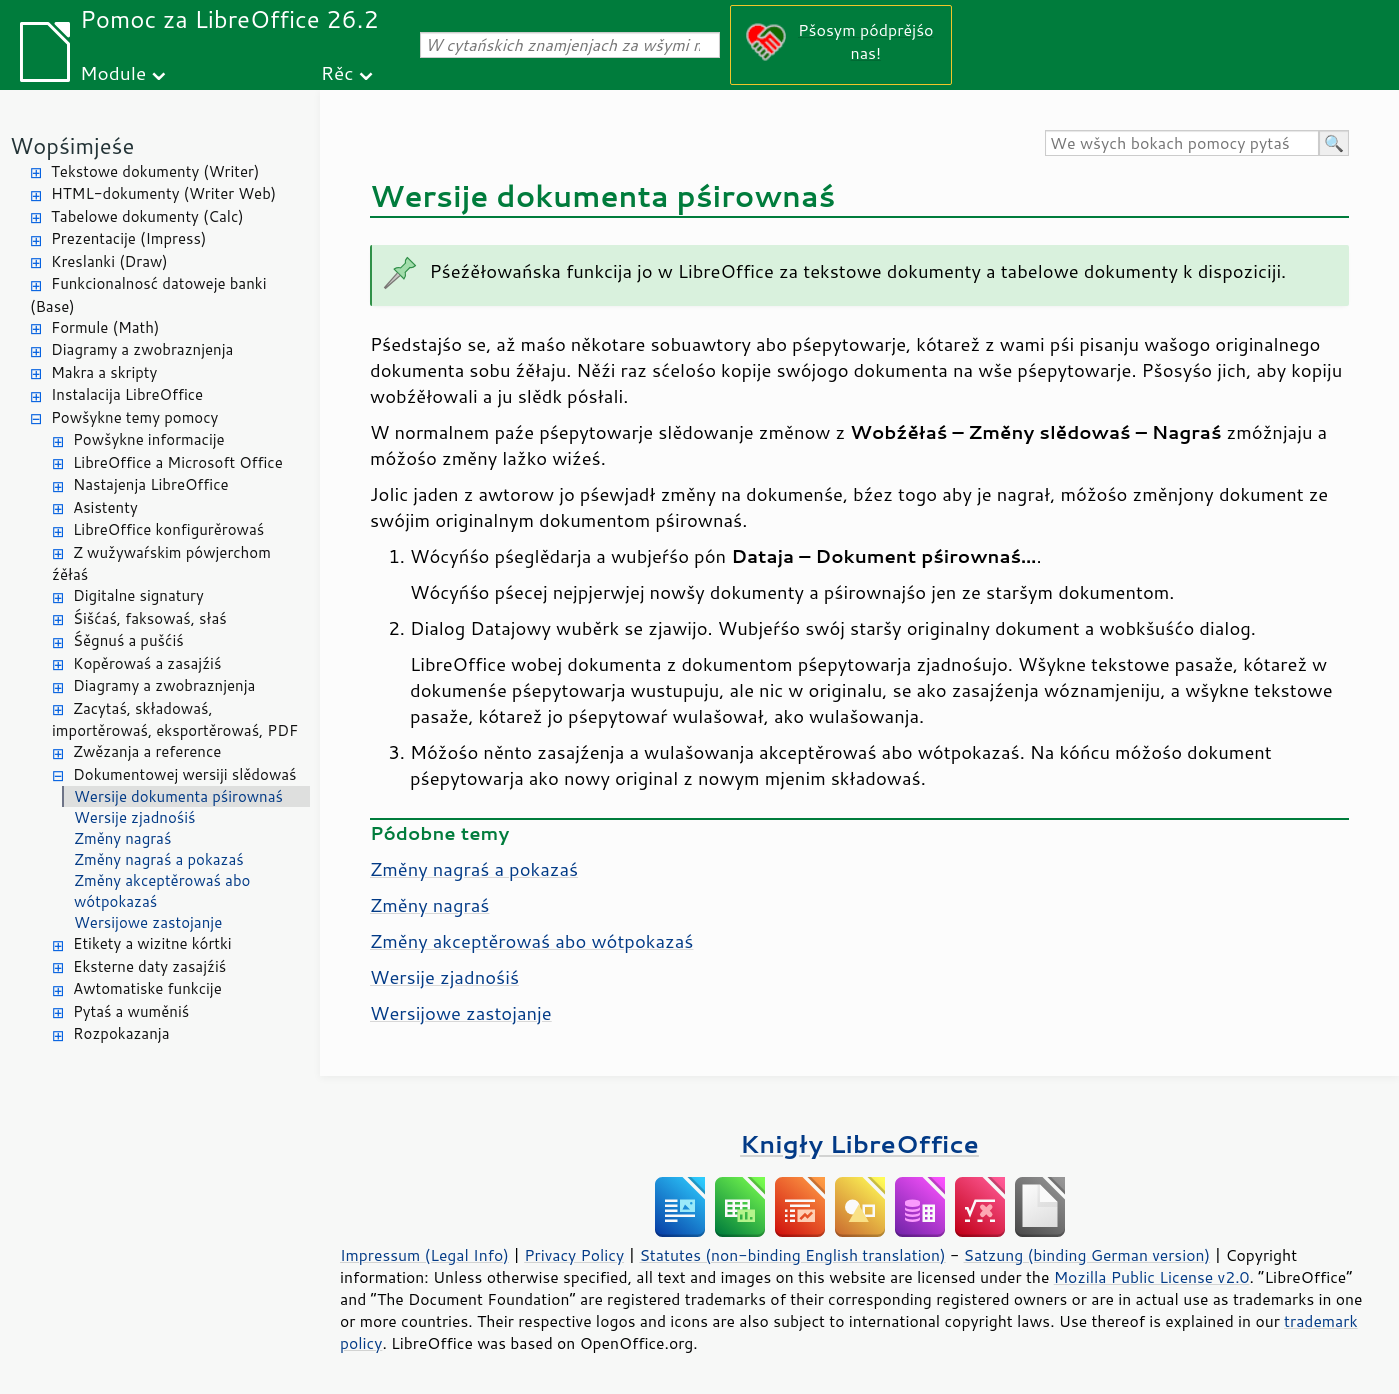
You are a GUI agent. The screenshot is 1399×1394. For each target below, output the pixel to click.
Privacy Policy (574, 1255)
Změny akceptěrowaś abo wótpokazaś (162, 891)
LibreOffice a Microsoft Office (178, 462)
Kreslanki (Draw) (109, 261)
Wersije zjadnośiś (135, 817)
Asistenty (105, 507)
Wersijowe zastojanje (148, 922)
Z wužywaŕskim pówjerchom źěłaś (161, 564)
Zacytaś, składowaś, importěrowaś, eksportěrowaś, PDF (175, 720)
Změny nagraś (122, 838)
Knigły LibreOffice (859, 1143)
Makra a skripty (104, 372)
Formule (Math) (105, 327)
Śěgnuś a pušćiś (128, 640)
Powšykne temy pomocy (134, 417)
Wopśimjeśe (72, 145)
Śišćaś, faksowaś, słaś (150, 618)
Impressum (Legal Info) (424, 1255)
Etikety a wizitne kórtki (152, 943)
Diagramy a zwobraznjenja (142, 349)
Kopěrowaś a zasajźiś (147, 663)
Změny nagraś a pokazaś (159, 859)
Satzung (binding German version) (1087, 1255)
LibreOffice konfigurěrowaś (168, 529)
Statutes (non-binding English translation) (792, 1255)
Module (113, 72)
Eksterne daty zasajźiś (149, 966)
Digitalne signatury (138, 595)
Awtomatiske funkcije (147, 988)
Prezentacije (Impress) (128, 238)
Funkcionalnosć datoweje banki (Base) (148, 295)
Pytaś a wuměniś (131, 1011)
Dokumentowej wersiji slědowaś (185, 774)
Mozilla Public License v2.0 (1152, 1277)
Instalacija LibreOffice (127, 394)
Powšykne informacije (149, 439)
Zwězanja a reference (147, 751)
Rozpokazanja (121, 1033)
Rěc (337, 72)
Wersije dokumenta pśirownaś (178, 796)
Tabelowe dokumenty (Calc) (147, 216)
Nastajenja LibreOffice (151, 484)
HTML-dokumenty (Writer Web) (163, 193)
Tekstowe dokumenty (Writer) (155, 171)
